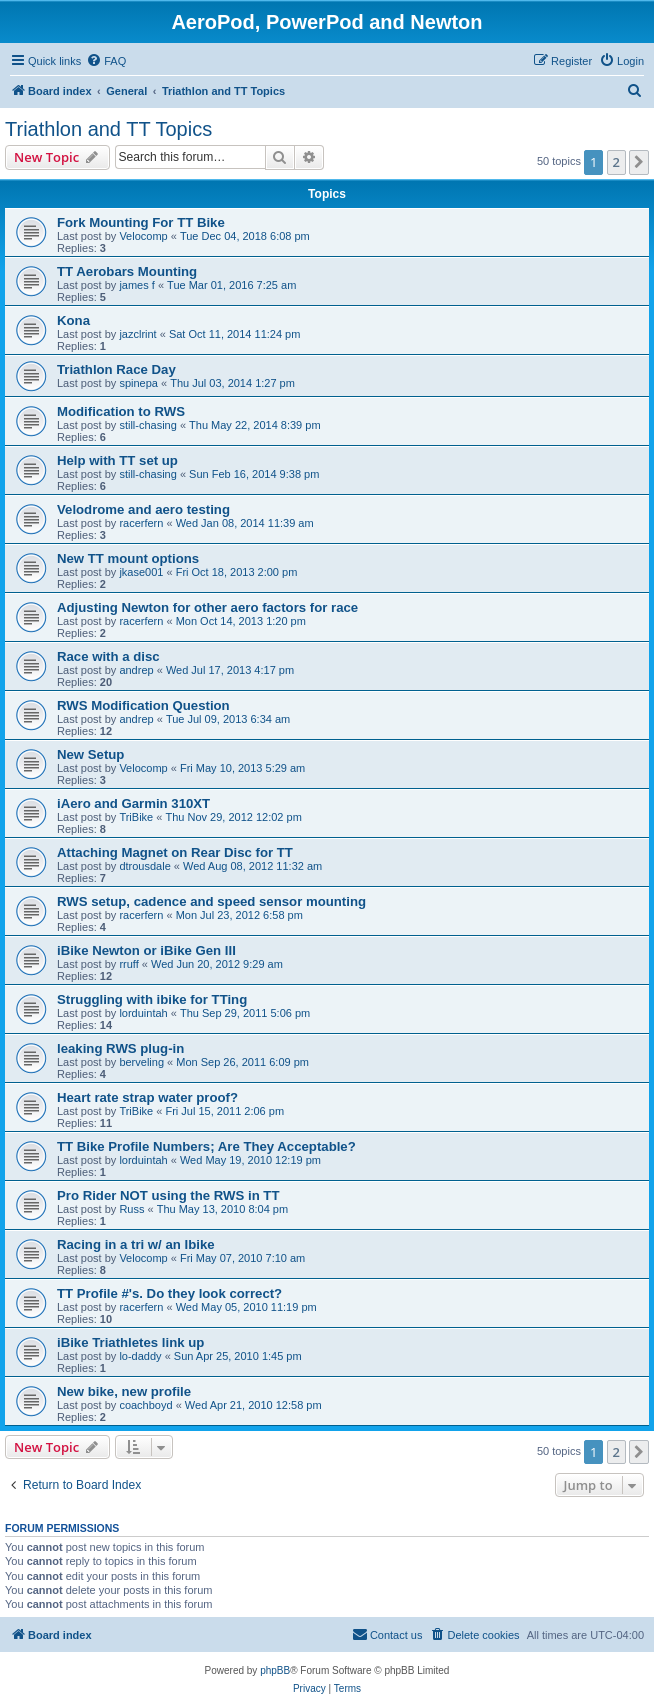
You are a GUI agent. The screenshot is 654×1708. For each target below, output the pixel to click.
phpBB (275, 1670)
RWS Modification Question (143, 705)
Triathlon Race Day (116, 369)
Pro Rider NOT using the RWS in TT (168, 1195)
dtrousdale (144, 866)
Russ (131, 1209)
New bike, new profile (124, 1391)
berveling (141, 1062)
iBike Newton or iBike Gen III (146, 950)
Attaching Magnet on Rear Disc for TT (175, 852)
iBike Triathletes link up (130, 1342)
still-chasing (147, 425)
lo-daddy (140, 1356)
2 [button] (616, 162)
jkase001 (141, 572)
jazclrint (137, 334)
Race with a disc (108, 656)
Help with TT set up (117, 460)
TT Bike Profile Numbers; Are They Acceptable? (206, 1146)
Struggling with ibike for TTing (152, 999)
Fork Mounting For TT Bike (141, 222)
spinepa (138, 383)
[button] (639, 162)
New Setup (90, 754)
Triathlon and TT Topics (108, 129)
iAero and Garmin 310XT (133, 803)
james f (136, 285)
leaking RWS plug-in (120, 1048)
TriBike (136, 817)
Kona (73, 320)
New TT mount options (128, 558)
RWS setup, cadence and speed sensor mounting (211, 901)
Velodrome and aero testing (143, 509)
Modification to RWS (121, 411)
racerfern (141, 523)
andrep (136, 670)
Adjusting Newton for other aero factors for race (207, 607)
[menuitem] (106, 61)
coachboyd (145, 1405)
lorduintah (143, 1013)
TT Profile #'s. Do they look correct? (169, 1293)
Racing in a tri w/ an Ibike (136, 1244)
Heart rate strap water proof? (147, 1097)
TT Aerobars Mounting (127, 271)
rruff (128, 964)
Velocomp (143, 236)
